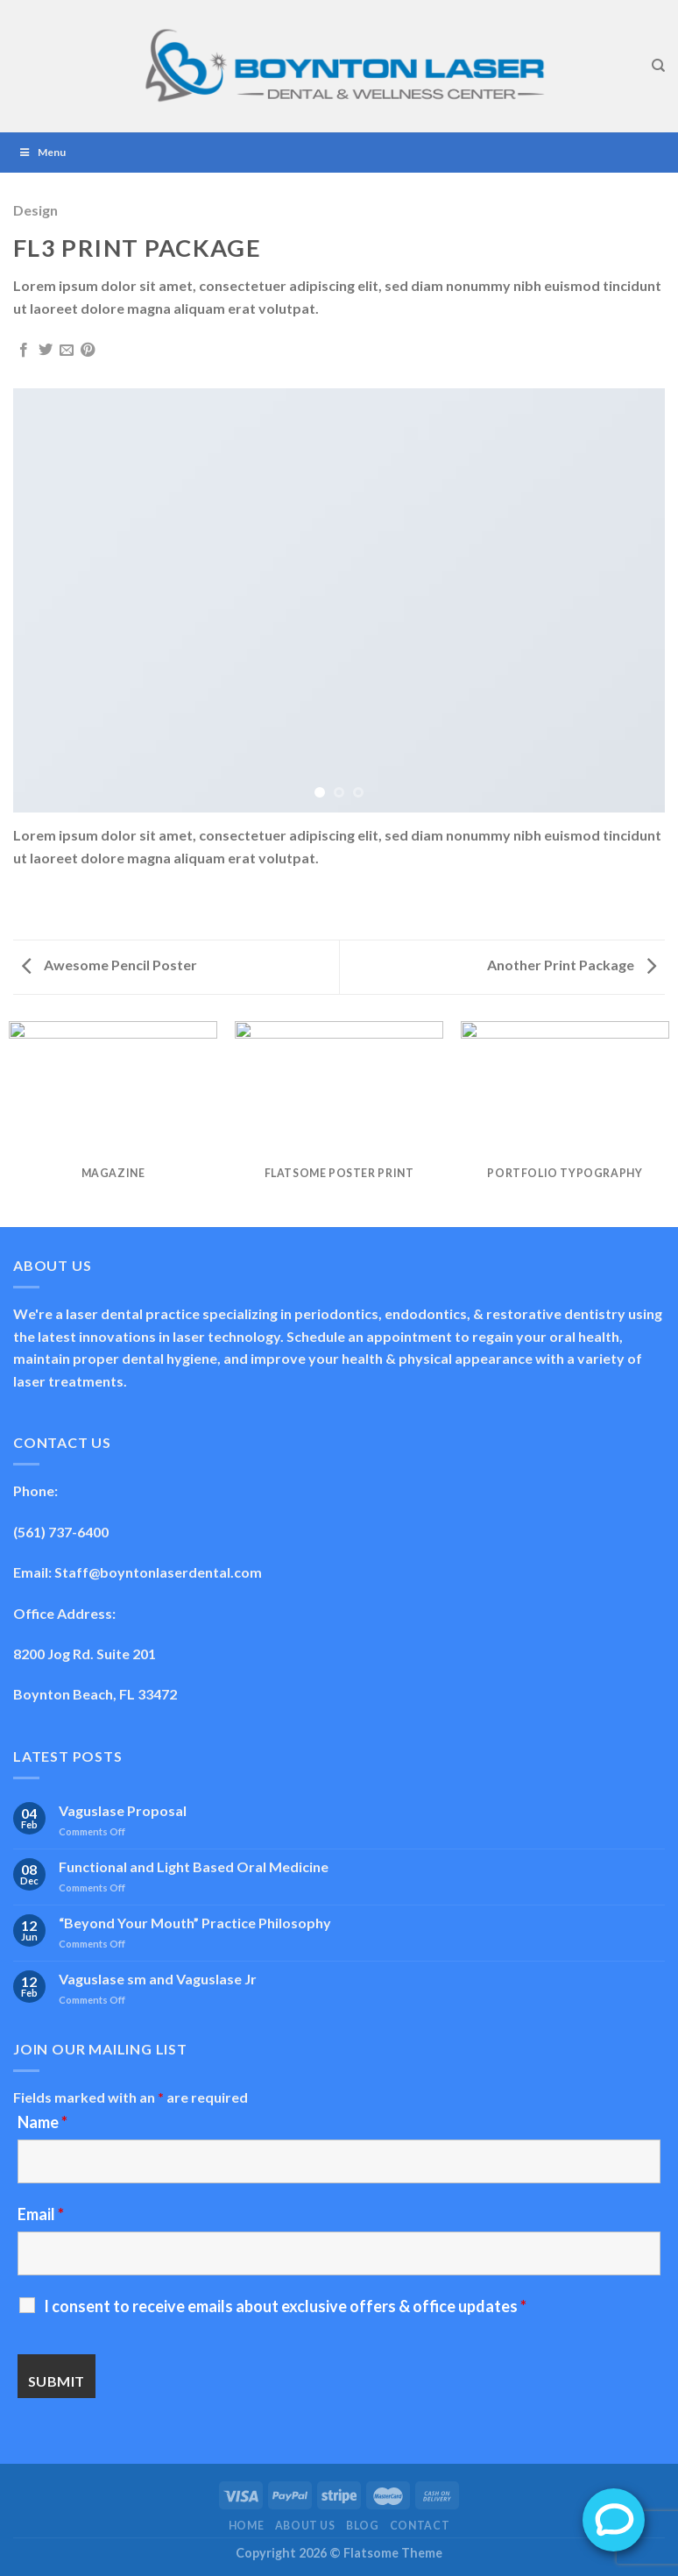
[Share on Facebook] (24, 350)
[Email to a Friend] (67, 350)
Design (35, 210)
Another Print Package (571, 964)
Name (42, 2122)
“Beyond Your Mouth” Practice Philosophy (195, 1922)
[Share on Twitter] (46, 350)
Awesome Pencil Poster (109, 964)
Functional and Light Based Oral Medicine (193, 1866)
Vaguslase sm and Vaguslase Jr (158, 1978)
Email (41, 2214)
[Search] (658, 65)
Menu (42, 152)
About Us (305, 2525)
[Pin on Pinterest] (88, 350)
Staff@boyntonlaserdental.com (158, 1572)
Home (246, 2525)
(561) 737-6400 (61, 1531)
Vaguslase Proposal (123, 1810)
